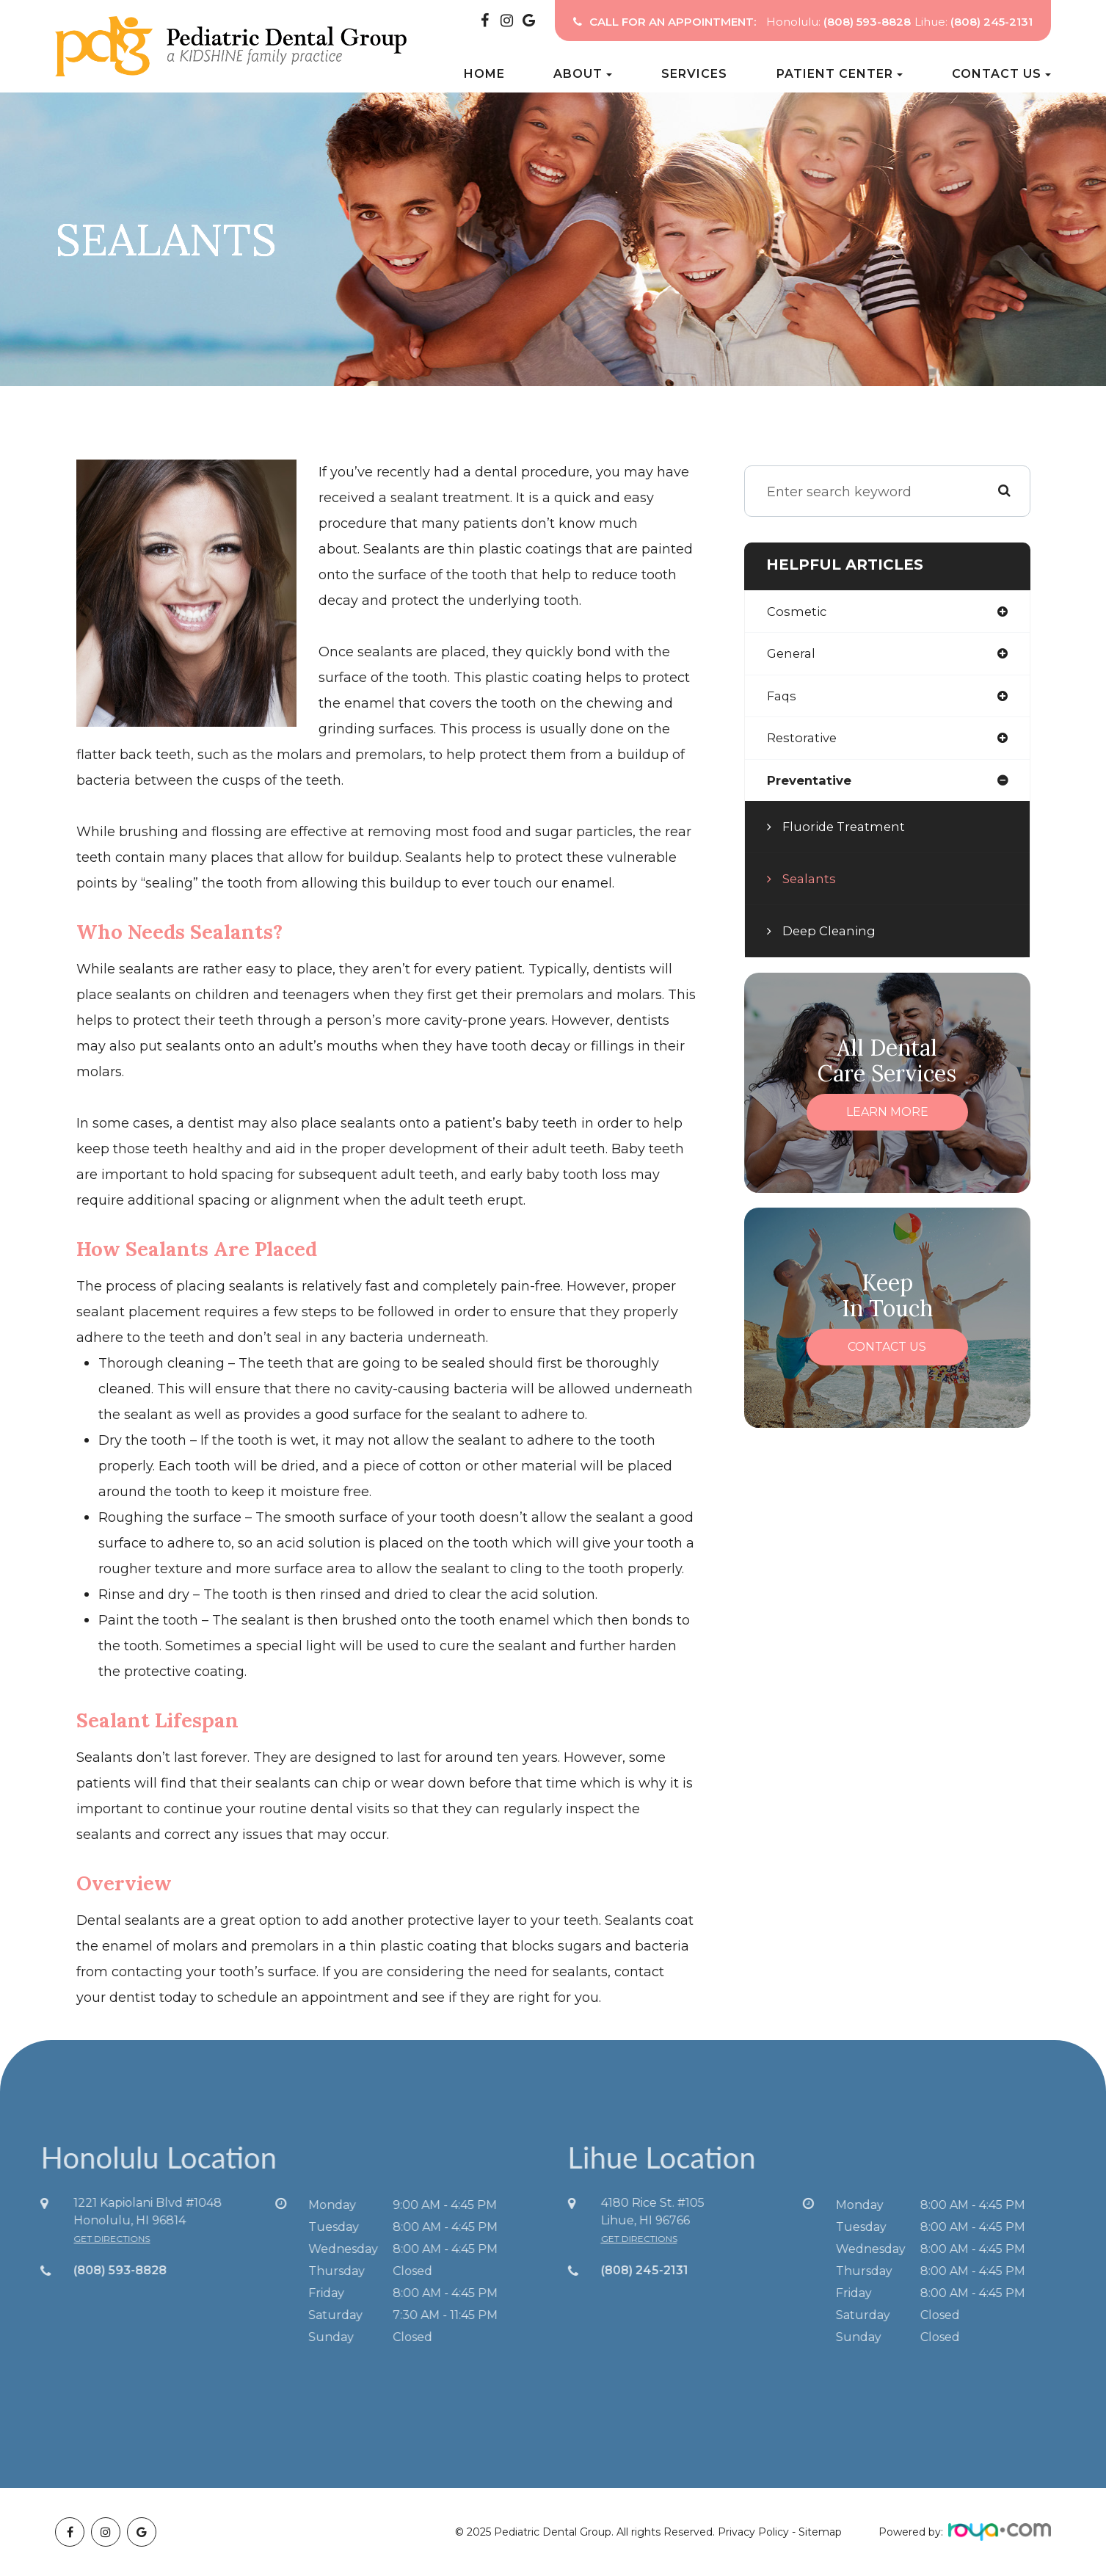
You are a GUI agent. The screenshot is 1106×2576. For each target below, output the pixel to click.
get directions (83, 2238)
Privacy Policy (753, 2532)
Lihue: (973, 22)
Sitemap (820, 2532)
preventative (812, 785)
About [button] (582, 74)
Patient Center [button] (839, 74)
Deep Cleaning (831, 937)
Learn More (887, 1118)
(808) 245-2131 (673, 2270)
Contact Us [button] (1001, 74)
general (792, 655)
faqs (782, 699)
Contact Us (887, 1353)
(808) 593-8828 (91, 2270)
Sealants (810, 885)
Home (484, 74)
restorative (804, 742)
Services (694, 74)
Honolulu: (838, 22)
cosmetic (798, 612)
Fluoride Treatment (847, 832)
